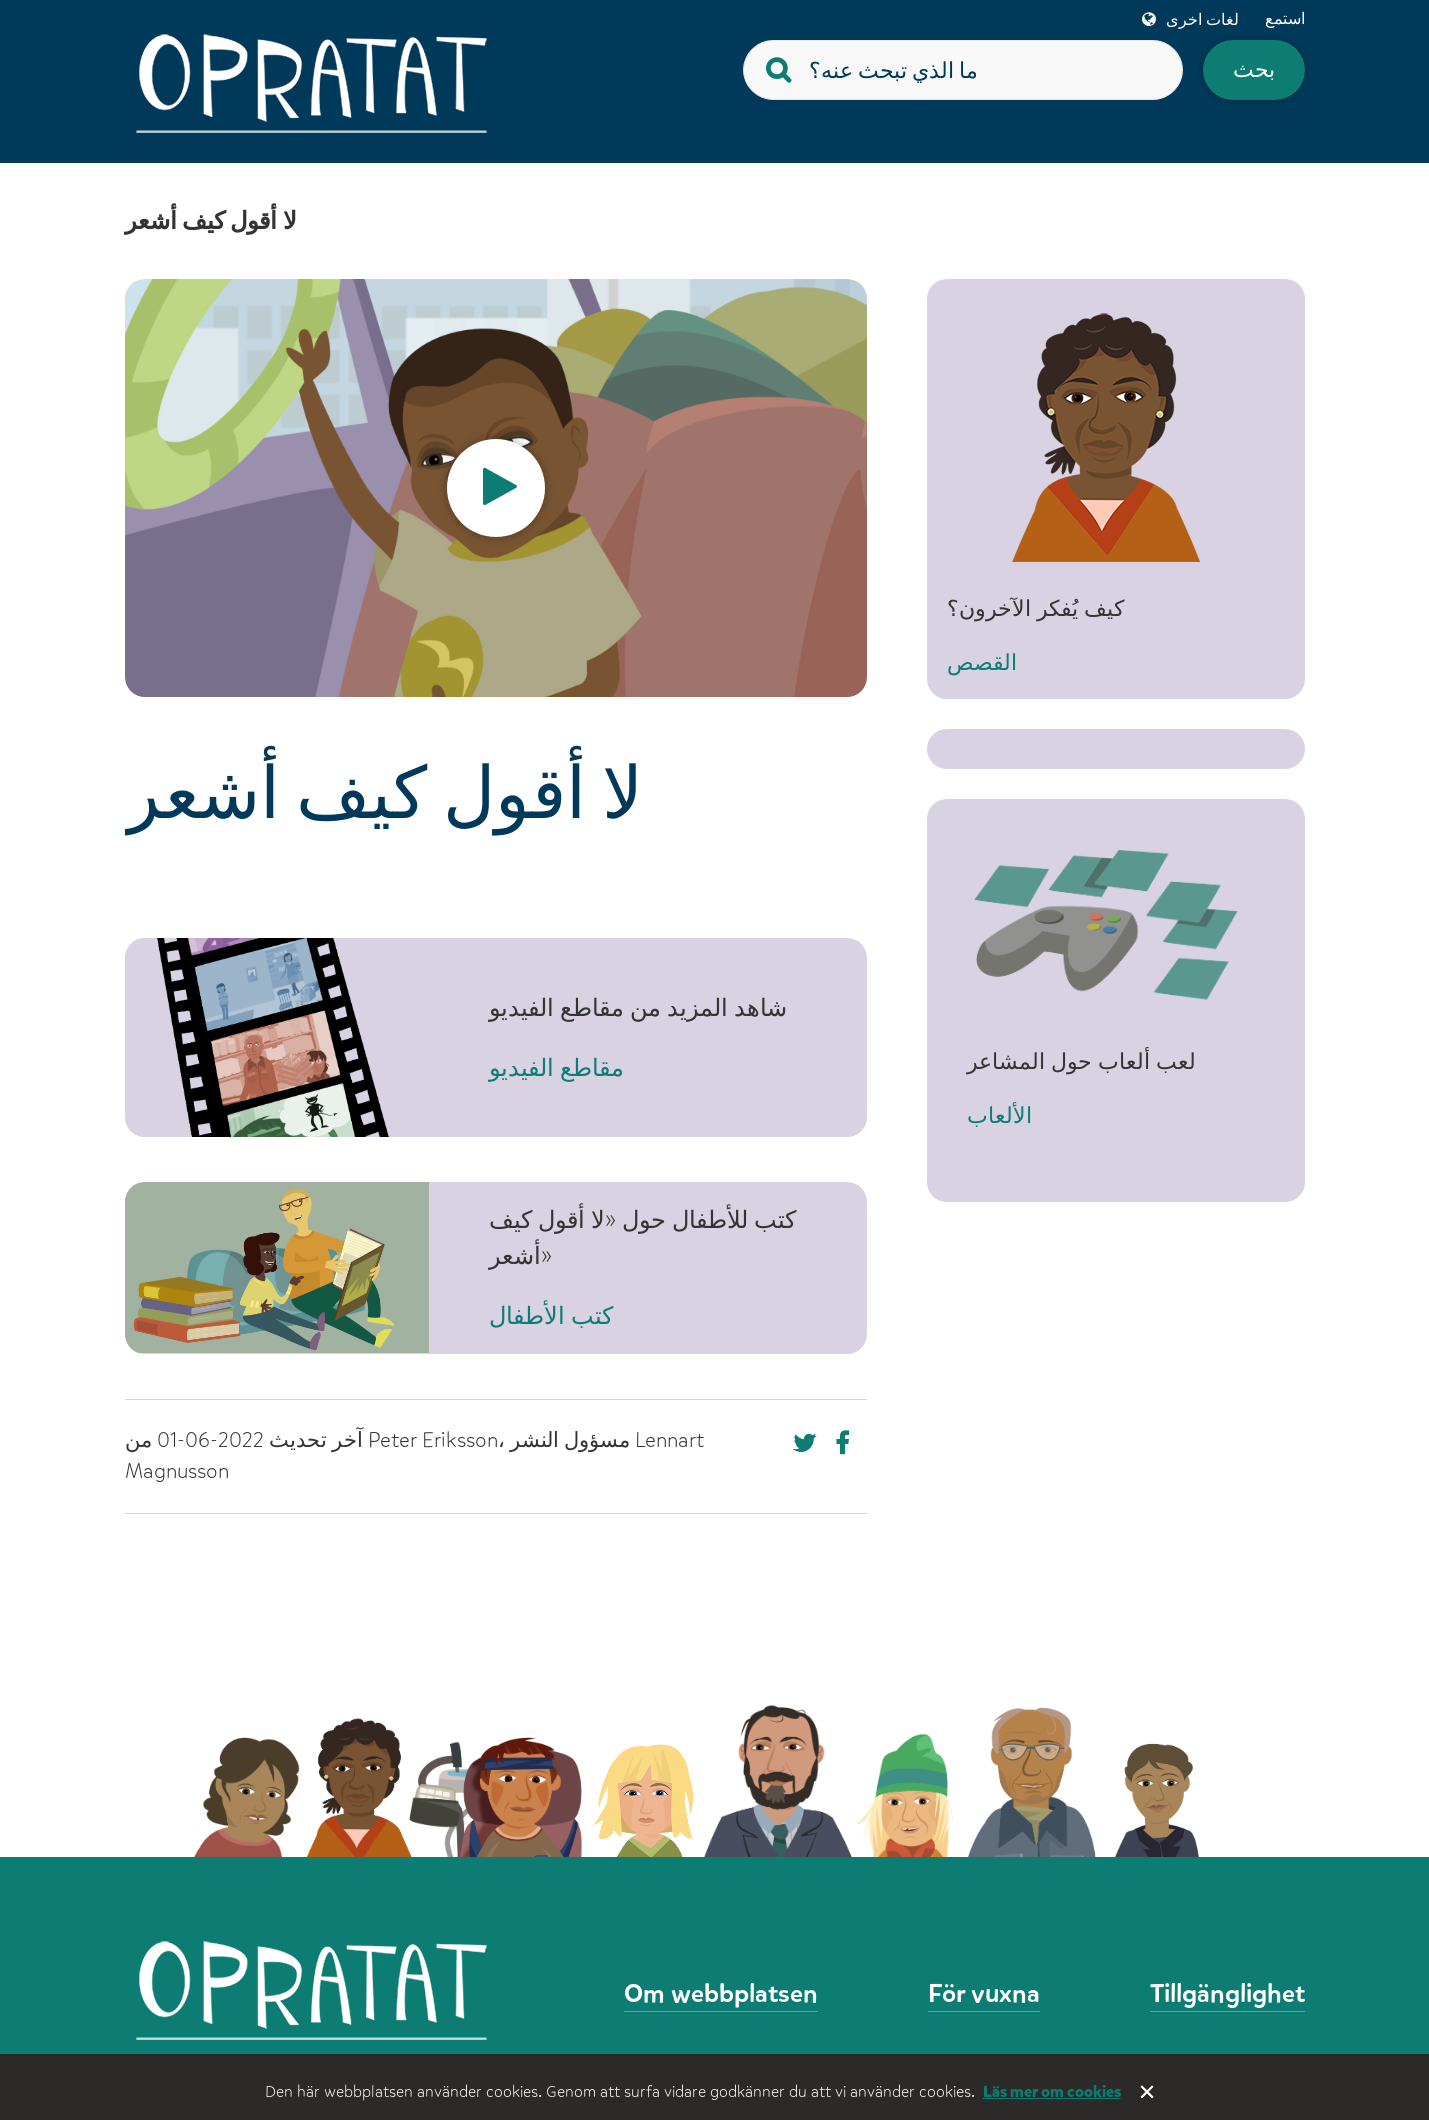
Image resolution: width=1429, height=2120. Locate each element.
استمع (1285, 18)
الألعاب (999, 1115)
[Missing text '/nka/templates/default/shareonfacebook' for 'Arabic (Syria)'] (805, 1443)
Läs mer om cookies (1052, 2091)
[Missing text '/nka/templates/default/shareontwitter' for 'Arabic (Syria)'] (847, 1443)
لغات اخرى (1202, 19)
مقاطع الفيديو (556, 1068)
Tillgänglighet (1227, 1993)
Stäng (1149, 2094)
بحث (1254, 69)
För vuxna (984, 1993)
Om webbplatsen (721, 1993)
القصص (1002, 682)
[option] (496, 488)
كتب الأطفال (551, 1316)
